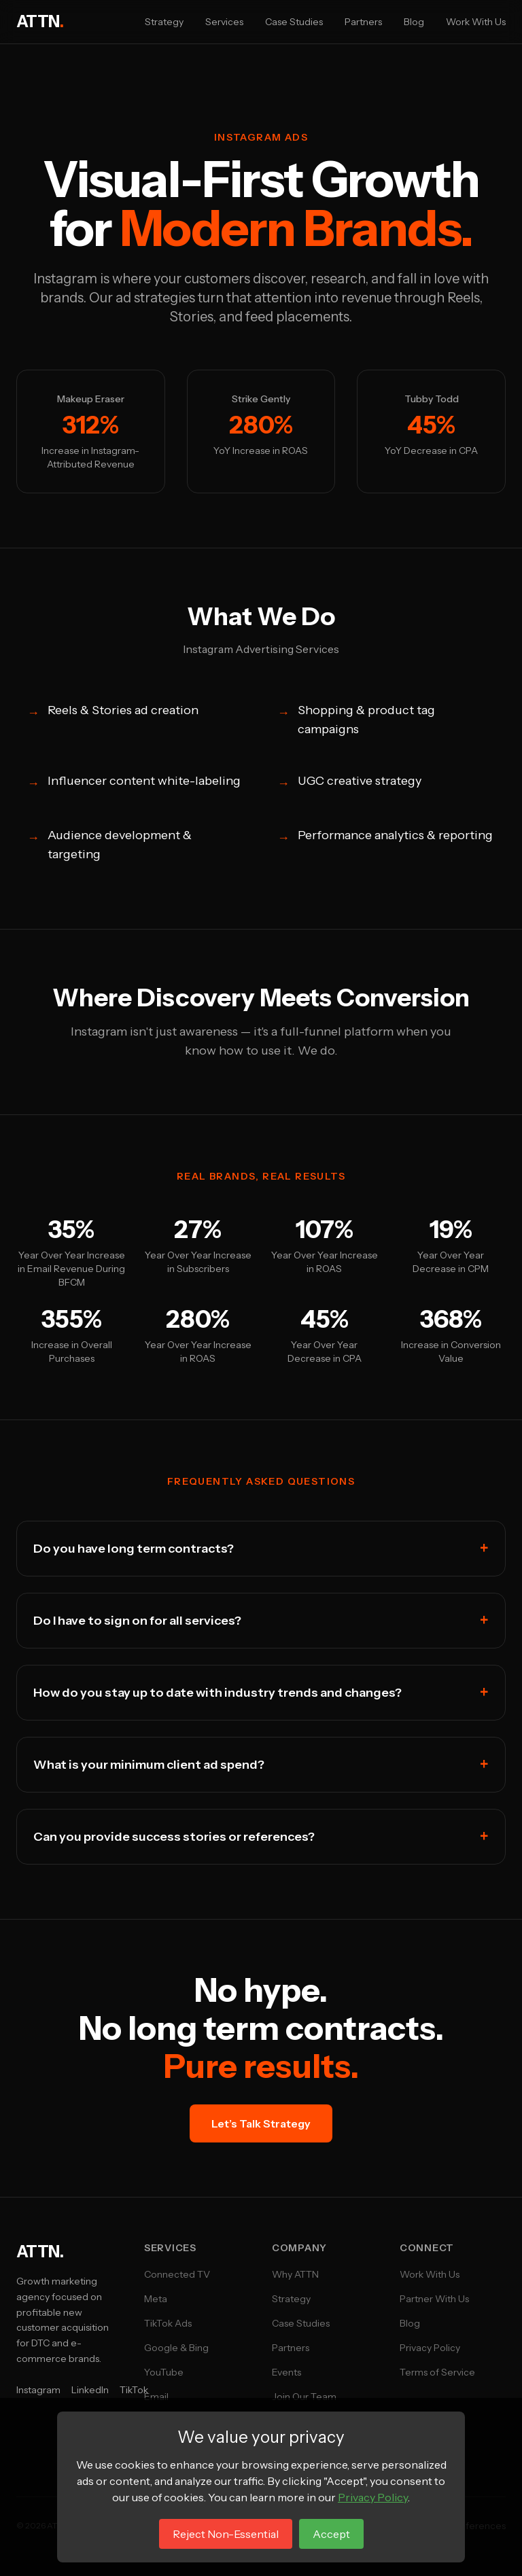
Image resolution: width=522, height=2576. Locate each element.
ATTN (39, 21)
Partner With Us (434, 2299)
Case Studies (294, 22)
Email (156, 2396)
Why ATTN (295, 2274)
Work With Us (476, 22)
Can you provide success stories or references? (261, 1837)
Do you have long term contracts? (261, 1548)
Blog (414, 22)
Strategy (164, 22)
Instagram (38, 2390)
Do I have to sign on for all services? (261, 1620)
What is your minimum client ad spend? (261, 1765)
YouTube (164, 2372)
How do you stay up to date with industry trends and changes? (261, 1693)
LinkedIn (90, 2390)
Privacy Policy (430, 2348)
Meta (155, 2299)
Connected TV (177, 2274)
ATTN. (39, 2251)
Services (224, 22)
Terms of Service (437, 2372)
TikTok (134, 2390)
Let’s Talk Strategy (261, 2123)
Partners (363, 22)
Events (286, 2372)
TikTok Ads (168, 2323)
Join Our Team (304, 2396)
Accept (331, 2534)
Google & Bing (176, 2348)
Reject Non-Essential (226, 2534)
